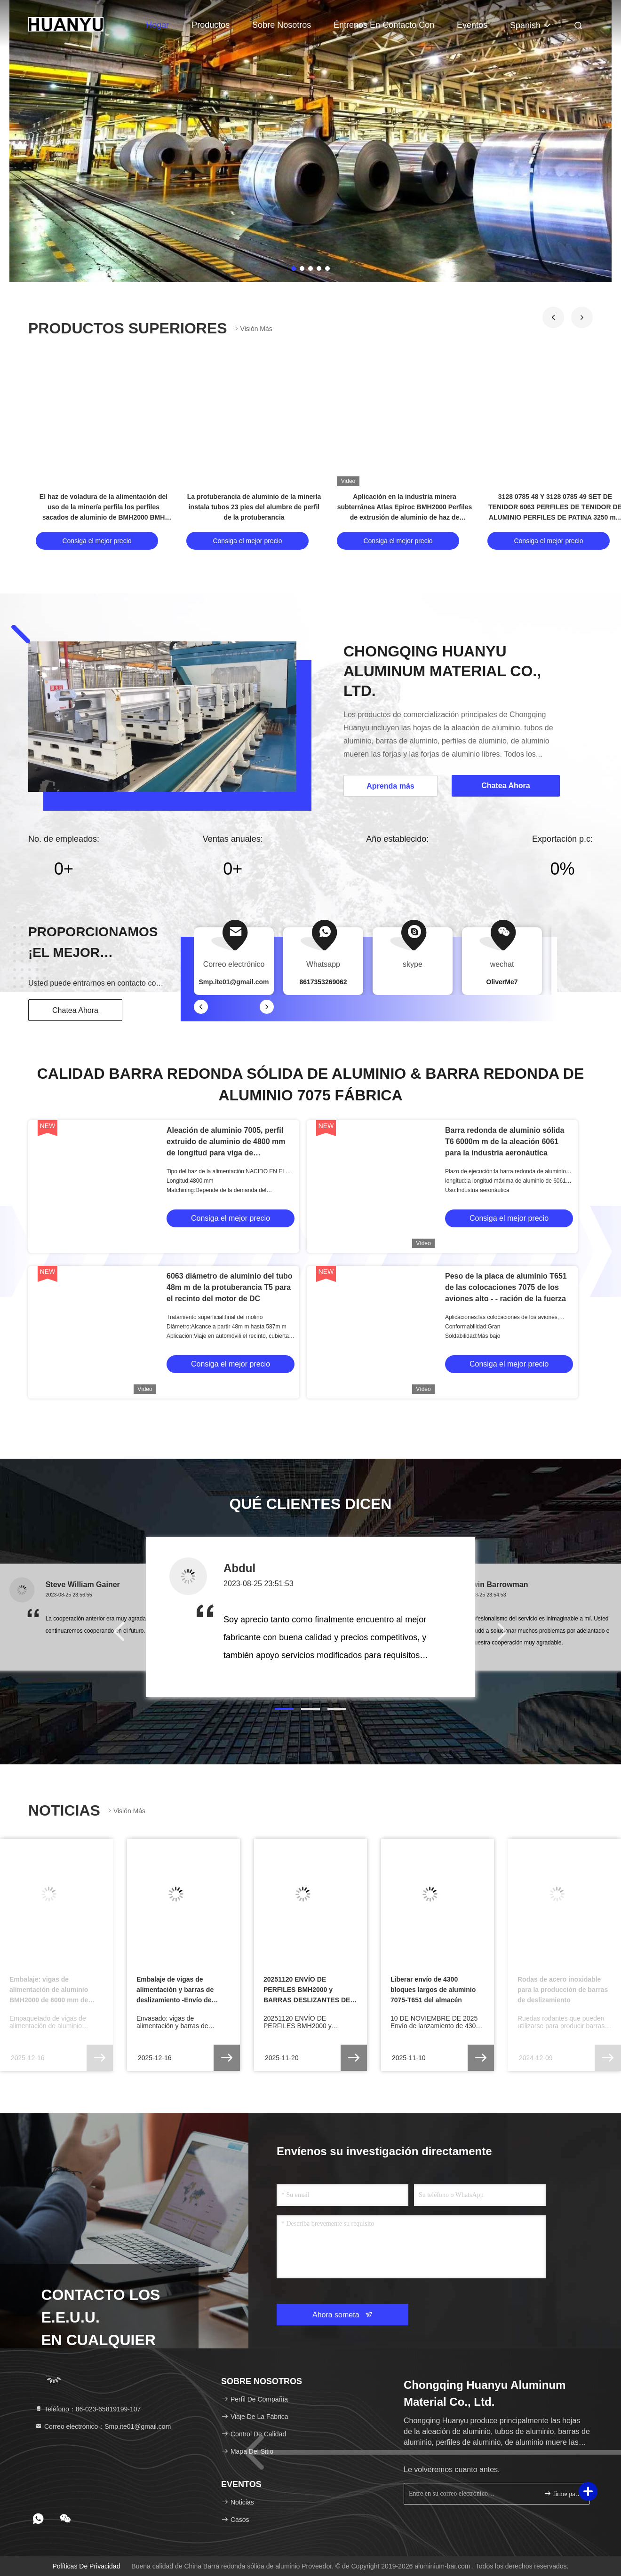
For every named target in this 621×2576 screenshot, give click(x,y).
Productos (210, 25)
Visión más (252, 328)
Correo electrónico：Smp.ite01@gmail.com (103, 2426)
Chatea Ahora (75, 1010)
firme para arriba (563, 2493)
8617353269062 (323, 982)
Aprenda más (390, 786)
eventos (472, 25)
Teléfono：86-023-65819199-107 (88, 2409)
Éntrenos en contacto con (384, 25)
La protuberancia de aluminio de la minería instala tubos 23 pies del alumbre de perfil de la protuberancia (254, 507)
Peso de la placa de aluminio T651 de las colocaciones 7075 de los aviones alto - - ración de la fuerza (506, 1287)
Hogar (157, 25)
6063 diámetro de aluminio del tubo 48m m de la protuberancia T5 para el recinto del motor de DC (230, 1287)
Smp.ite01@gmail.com (234, 982)
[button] (553, 317)
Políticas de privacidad (86, 2566)
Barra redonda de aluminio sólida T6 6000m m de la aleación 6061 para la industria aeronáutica (504, 1141)
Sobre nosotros (281, 25)
